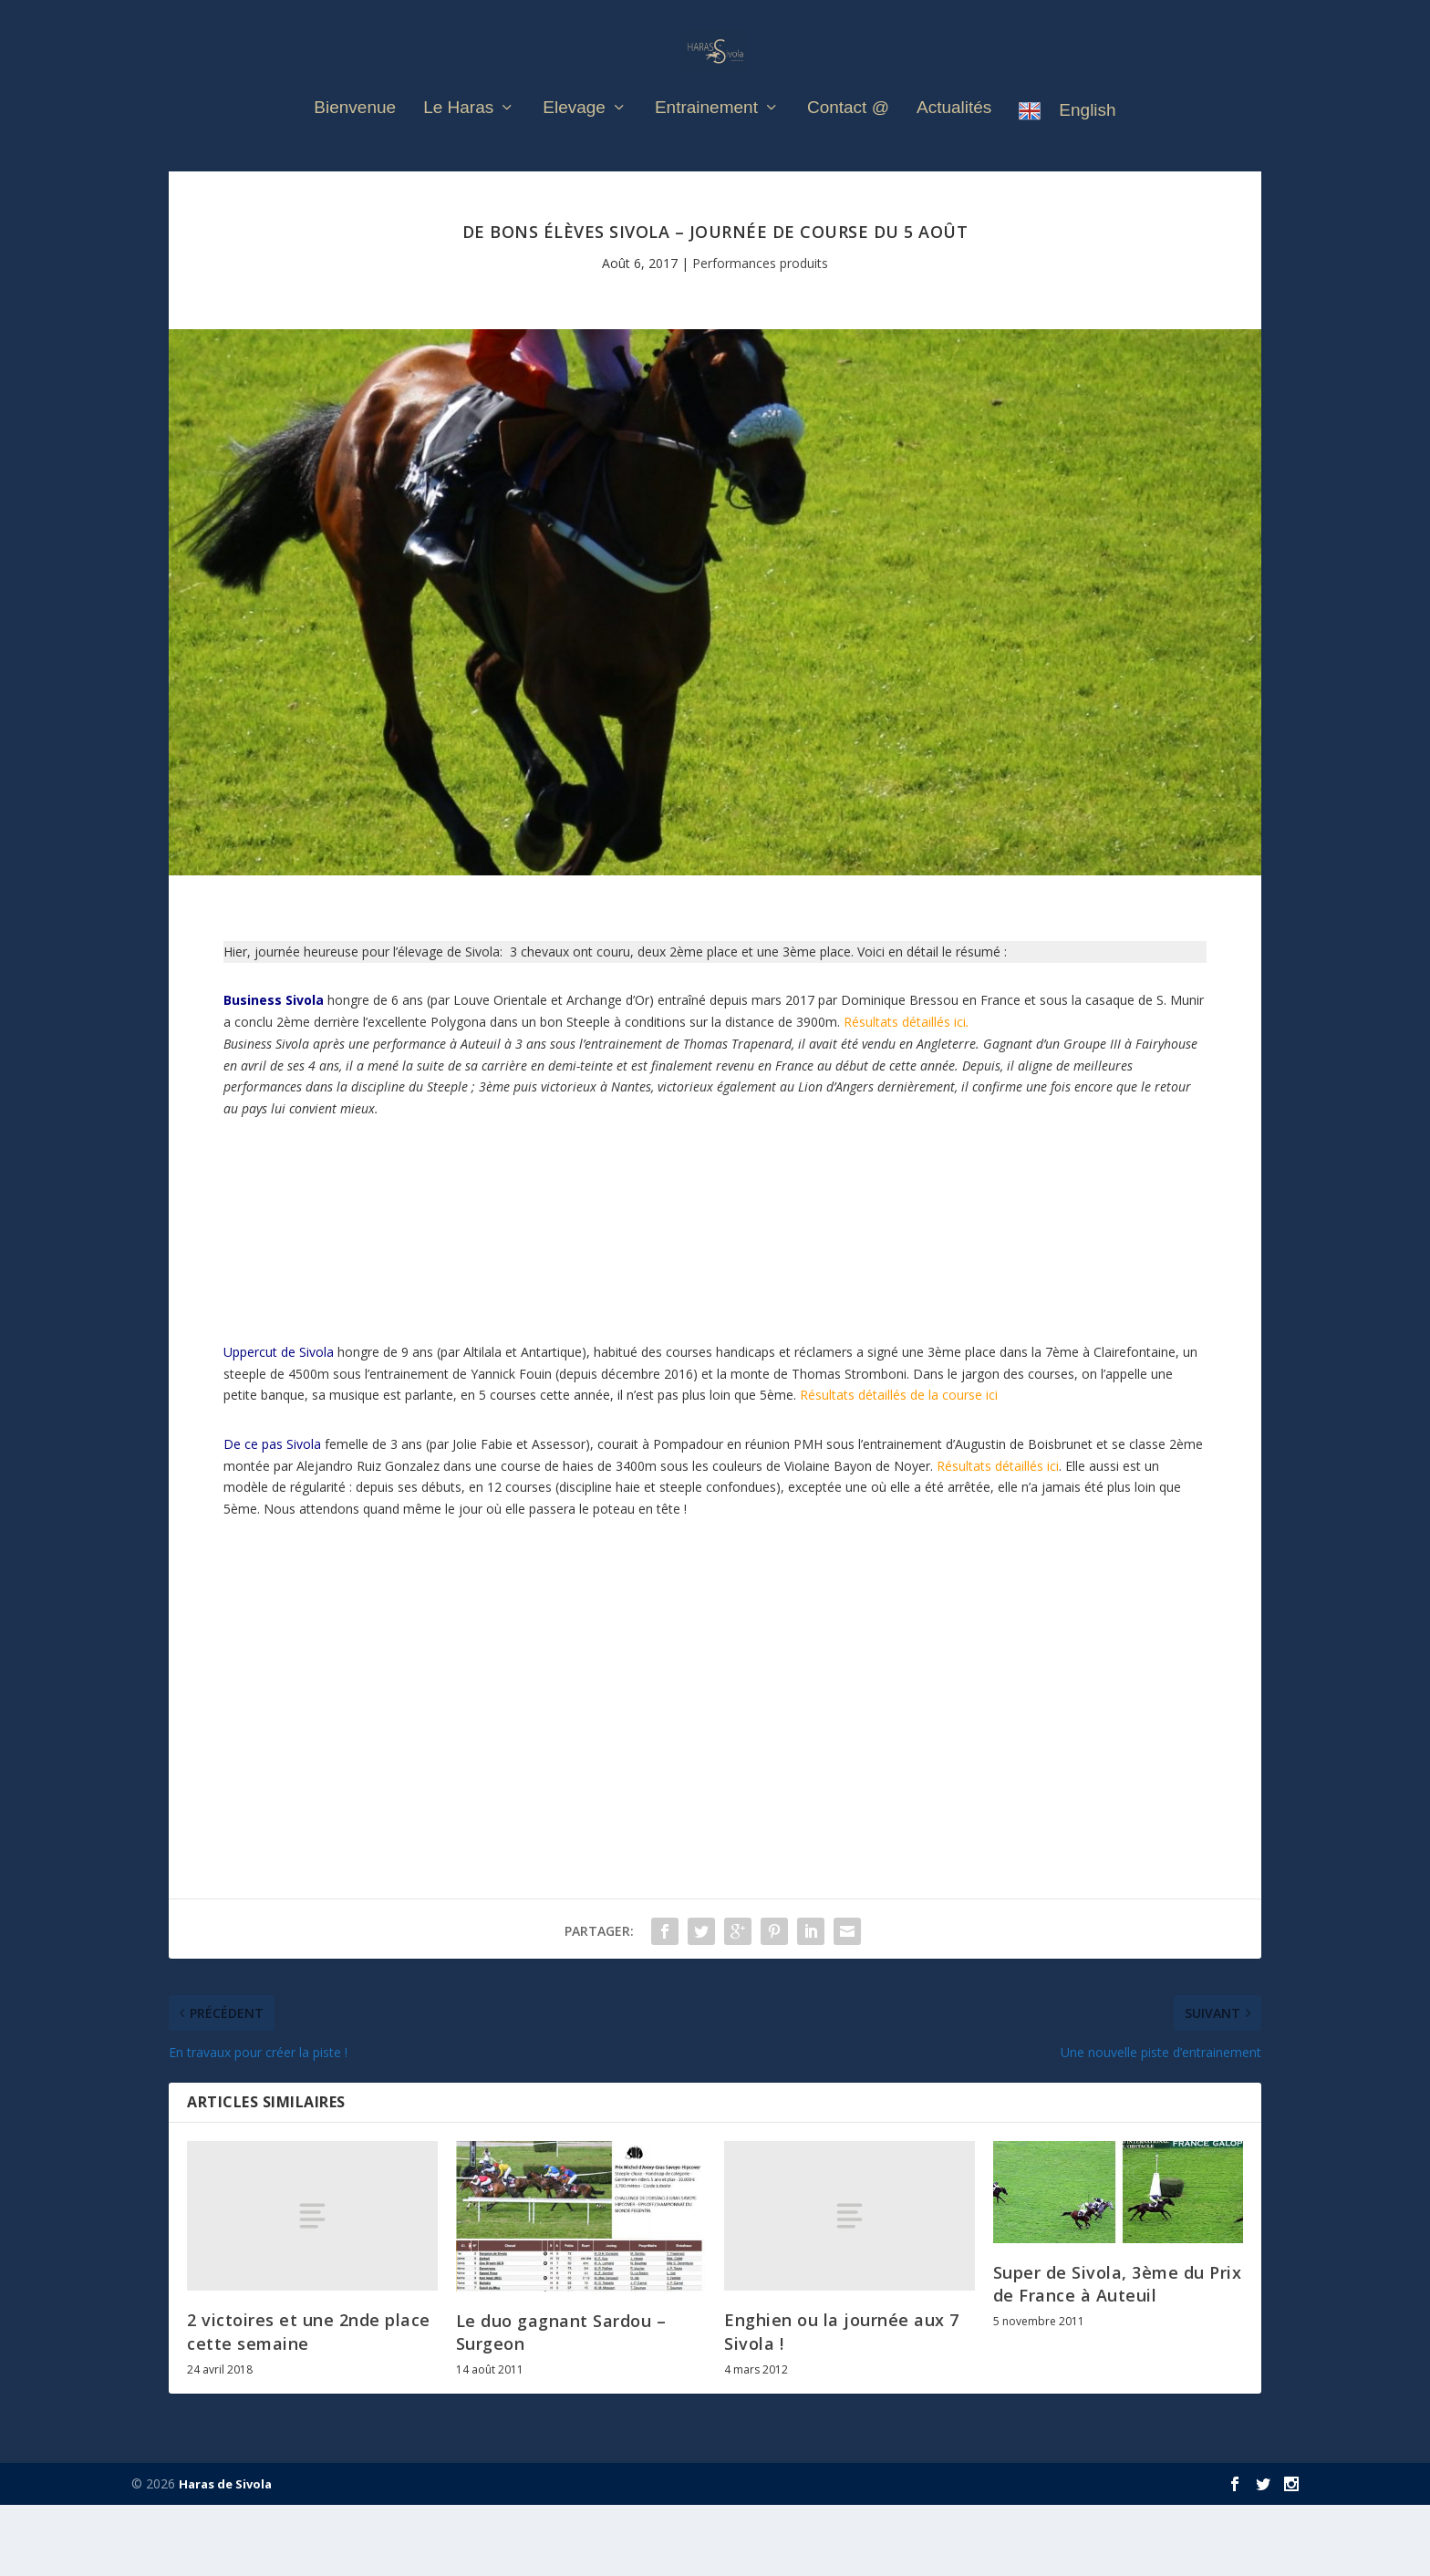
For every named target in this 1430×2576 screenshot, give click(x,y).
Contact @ (848, 137)
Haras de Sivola (225, 2555)
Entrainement (706, 137)
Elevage (574, 137)
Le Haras (458, 137)
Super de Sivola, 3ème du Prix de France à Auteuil (1117, 2355)
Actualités (954, 137)
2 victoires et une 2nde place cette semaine (308, 2402)
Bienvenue (355, 137)
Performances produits (760, 334)
